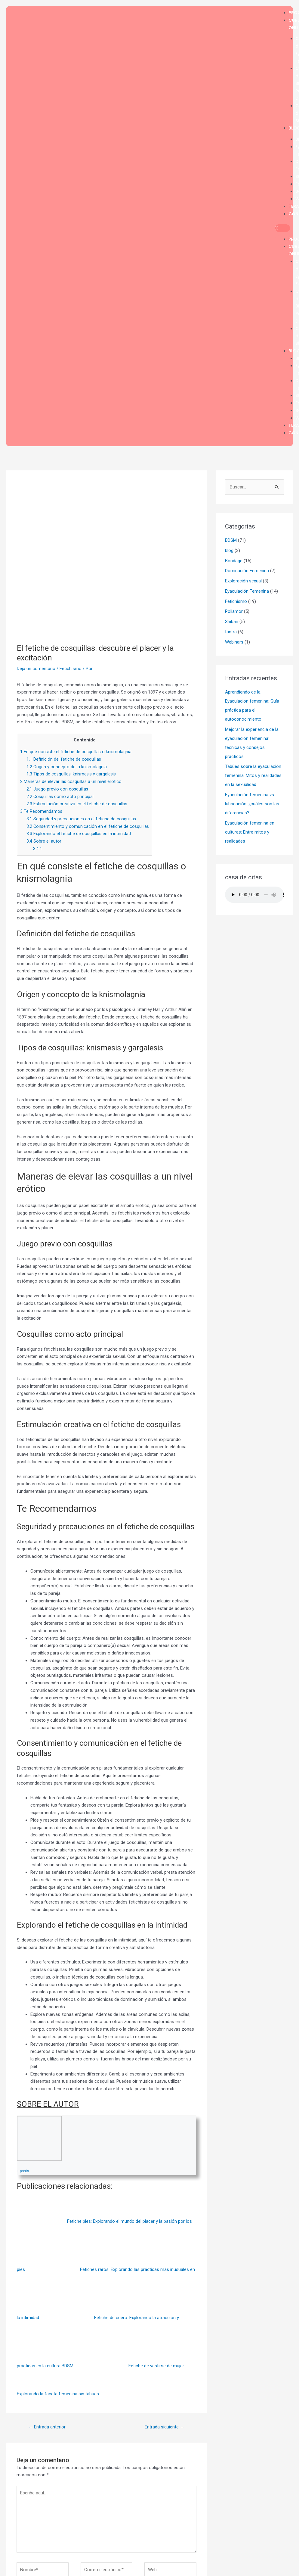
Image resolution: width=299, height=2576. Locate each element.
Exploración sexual (243, 581)
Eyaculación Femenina (247, 591)
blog (229, 550)
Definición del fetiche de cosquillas (63, 759)
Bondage (233, 560)
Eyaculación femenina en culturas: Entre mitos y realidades (249, 832)
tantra (231, 632)
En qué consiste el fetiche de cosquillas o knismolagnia (75, 751)
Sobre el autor (43, 841)
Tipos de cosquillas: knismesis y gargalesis (71, 774)
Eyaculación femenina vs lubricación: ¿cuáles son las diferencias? (252, 804)
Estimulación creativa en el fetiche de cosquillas (76, 803)
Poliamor (234, 611)
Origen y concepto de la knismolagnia (66, 766)
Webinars (234, 642)
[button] (282, 228)
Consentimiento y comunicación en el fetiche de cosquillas (87, 826)
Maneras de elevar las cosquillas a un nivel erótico (71, 781)
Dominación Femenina (247, 570)
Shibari (231, 621)
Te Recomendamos (41, 811)
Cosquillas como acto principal (60, 796)
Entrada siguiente (164, 2427)
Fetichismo (71, 668)
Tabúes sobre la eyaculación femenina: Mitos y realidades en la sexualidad (253, 775)
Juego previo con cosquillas (57, 789)
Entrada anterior (47, 2427)
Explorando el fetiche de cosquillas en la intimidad (78, 833)
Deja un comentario (36, 668)
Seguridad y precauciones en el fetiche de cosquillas (81, 818)
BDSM (231, 540)
